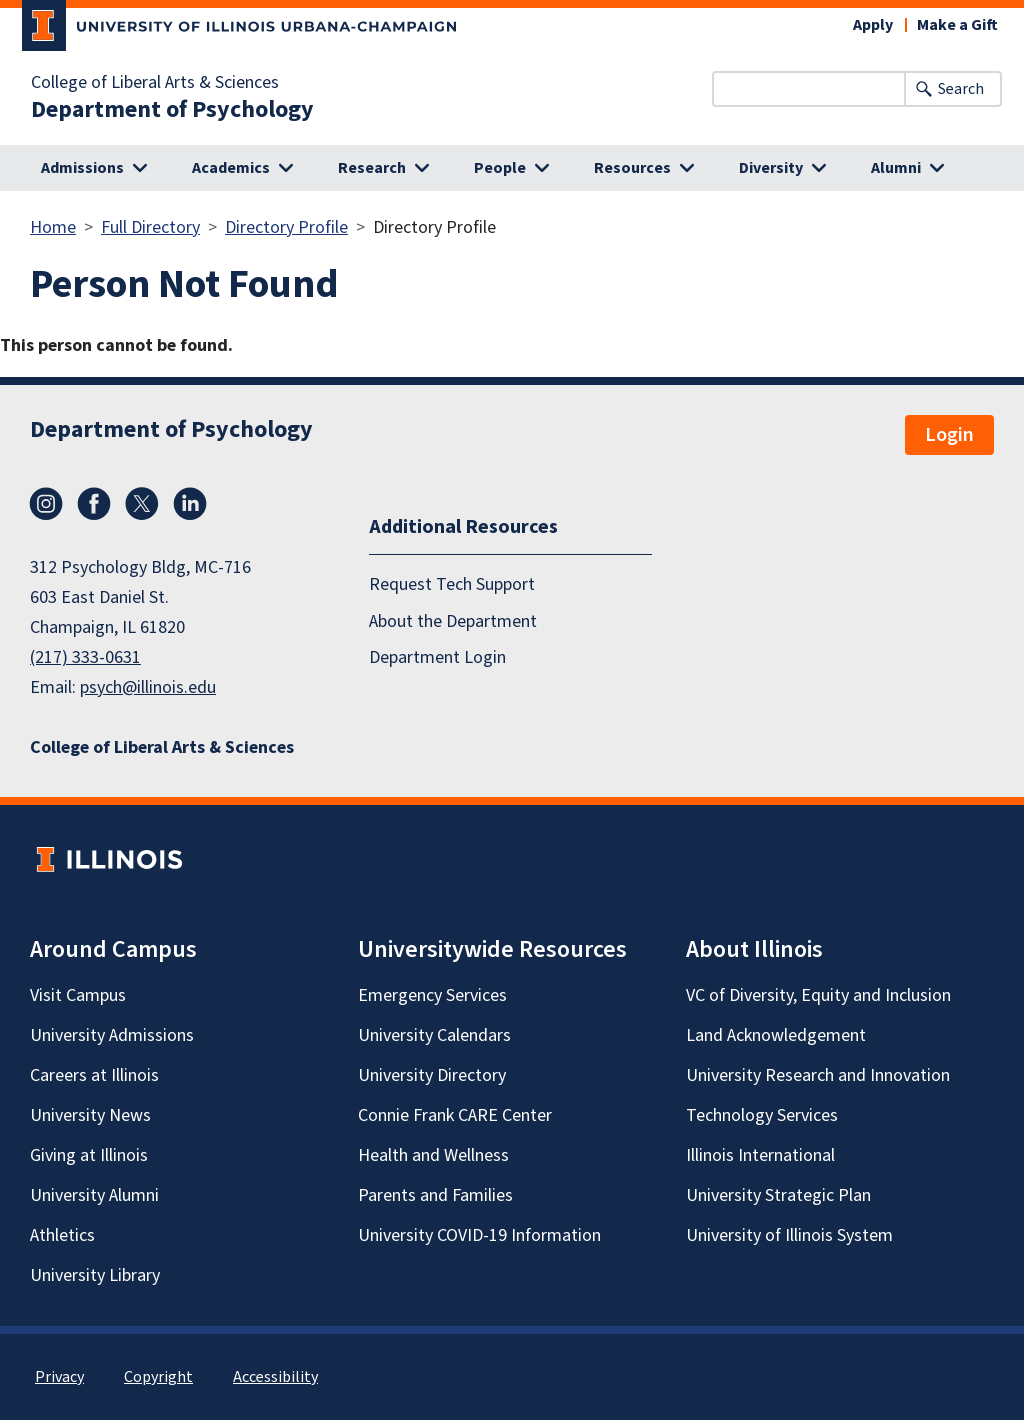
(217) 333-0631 (85, 657)
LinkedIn (190, 504)
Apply (873, 25)
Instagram (46, 504)
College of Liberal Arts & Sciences (155, 83)
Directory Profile (286, 227)
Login (949, 435)
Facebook (94, 504)
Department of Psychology (172, 110)
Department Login (437, 657)
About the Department (453, 621)
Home (53, 227)
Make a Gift (957, 25)
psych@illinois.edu (148, 687)
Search (961, 89)
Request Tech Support (452, 584)
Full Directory (150, 227)
